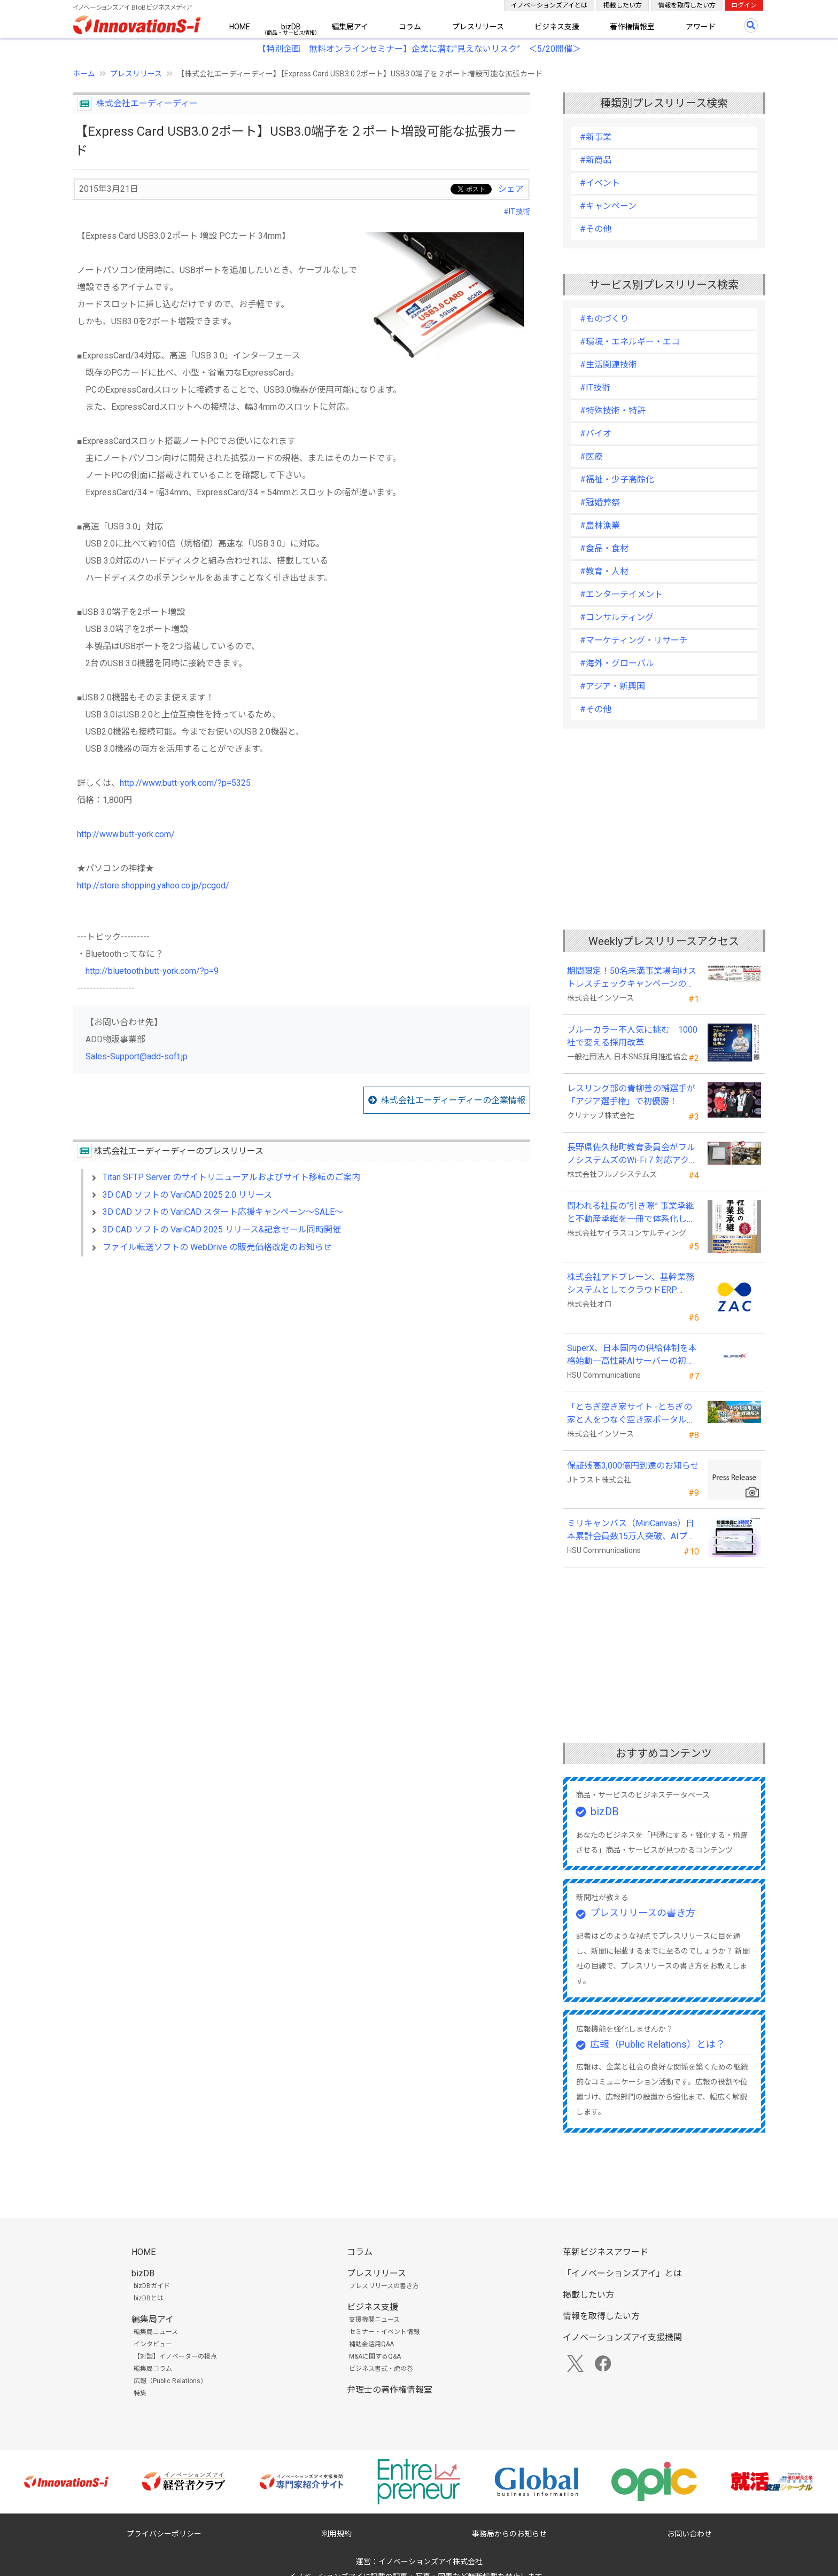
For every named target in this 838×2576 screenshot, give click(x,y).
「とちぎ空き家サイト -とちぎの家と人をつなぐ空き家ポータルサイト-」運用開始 (631, 1414)
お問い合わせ (689, 2534)
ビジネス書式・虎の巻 (381, 2368)
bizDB (291, 26)
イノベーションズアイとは (549, 5)
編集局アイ (349, 26)
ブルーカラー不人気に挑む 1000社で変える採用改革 (632, 1036)
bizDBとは (149, 2298)
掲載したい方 (622, 5)
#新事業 (595, 137)
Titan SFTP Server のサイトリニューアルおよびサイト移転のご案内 (231, 1177)
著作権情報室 (632, 26)
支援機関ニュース (374, 2319)
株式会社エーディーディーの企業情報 (453, 1100)
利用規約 (337, 2534)
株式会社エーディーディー (147, 103)
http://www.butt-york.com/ (126, 834)
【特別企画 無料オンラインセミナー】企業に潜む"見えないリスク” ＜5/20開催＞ (419, 49)
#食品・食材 (604, 548)
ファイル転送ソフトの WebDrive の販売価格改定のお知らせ (217, 1247)
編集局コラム (153, 2368)
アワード (701, 26)
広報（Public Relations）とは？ (657, 2044)
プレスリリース (478, 26)
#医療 (591, 456)
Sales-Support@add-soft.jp (137, 1056)
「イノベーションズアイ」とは (622, 2273)
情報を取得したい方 (687, 5)
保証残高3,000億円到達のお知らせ (633, 1466)
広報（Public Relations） (170, 2381)
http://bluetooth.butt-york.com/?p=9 (152, 971)
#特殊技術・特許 (613, 410)
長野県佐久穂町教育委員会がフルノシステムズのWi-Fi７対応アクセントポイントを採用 (632, 1154)
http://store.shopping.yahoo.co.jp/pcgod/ (153, 885)
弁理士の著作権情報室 (389, 2390)
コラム (410, 26)
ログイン (744, 5)
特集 (140, 2393)
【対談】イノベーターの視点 (175, 2356)
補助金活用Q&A (371, 2344)
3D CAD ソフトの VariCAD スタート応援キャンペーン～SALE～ (223, 1212)
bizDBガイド (152, 2286)
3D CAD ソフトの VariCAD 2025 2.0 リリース (187, 1195)
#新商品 (595, 160)
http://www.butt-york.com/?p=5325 (185, 783)
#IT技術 (516, 211)
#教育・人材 (604, 571)
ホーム (84, 73)
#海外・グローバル (617, 663)
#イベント (600, 183)
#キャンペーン (608, 206)
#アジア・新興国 (612, 686)
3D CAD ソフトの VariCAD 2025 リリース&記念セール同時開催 (222, 1229)
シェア (511, 189)
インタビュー (153, 2344)
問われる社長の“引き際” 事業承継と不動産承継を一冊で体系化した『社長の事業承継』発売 (631, 1213)
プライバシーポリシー (164, 2534)
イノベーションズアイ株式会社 (430, 2561)
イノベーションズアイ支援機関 (622, 2337)
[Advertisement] (301, 1357)
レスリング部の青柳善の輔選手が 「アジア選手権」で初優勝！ (631, 1094)
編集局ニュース (156, 2332)
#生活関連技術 (608, 365)
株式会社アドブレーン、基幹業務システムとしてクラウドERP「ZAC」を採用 (630, 1284)
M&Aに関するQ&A (375, 2356)
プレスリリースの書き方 (642, 1912)
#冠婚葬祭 (600, 502)
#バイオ (595, 433)
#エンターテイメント (621, 594)
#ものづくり (604, 319)
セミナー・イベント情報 (384, 2332)
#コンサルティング (617, 617)
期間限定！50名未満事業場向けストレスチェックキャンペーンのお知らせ (631, 978)
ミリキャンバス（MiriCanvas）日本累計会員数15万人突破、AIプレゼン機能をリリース (631, 1530)
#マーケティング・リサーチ (634, 640)
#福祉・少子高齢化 (617, 479)
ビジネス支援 (556, 26)
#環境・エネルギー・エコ (630, 342)
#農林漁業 (600, 525)
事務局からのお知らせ (509, 2534)
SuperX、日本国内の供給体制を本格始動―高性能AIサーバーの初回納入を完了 (632, 1355)
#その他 (595, 229)
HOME (239, 26)
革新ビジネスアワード (605, 2252)
